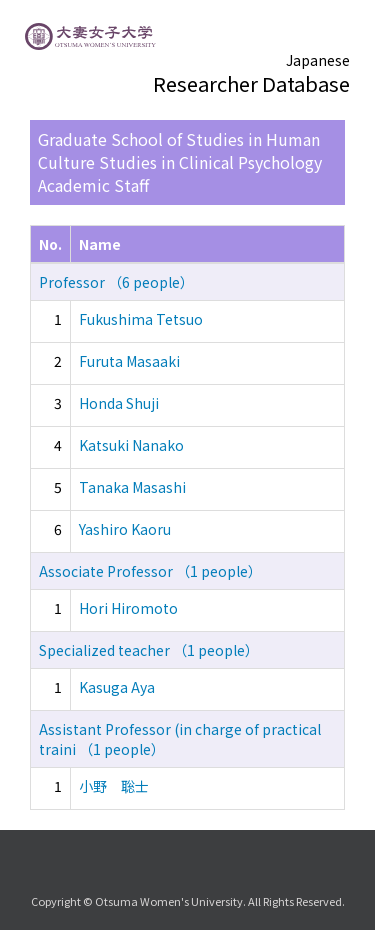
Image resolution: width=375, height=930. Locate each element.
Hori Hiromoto (128, 608)
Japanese (318, 60)
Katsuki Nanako (131, 445)
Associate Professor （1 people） (150, 571)
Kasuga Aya (117, 687)
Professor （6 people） (116, 282)
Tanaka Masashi (132, 487)
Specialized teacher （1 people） (149, 650)
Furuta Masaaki (129, 361)
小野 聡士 (114, 786)
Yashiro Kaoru (125, 529)
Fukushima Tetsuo (141, 319)
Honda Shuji (119, 403)
